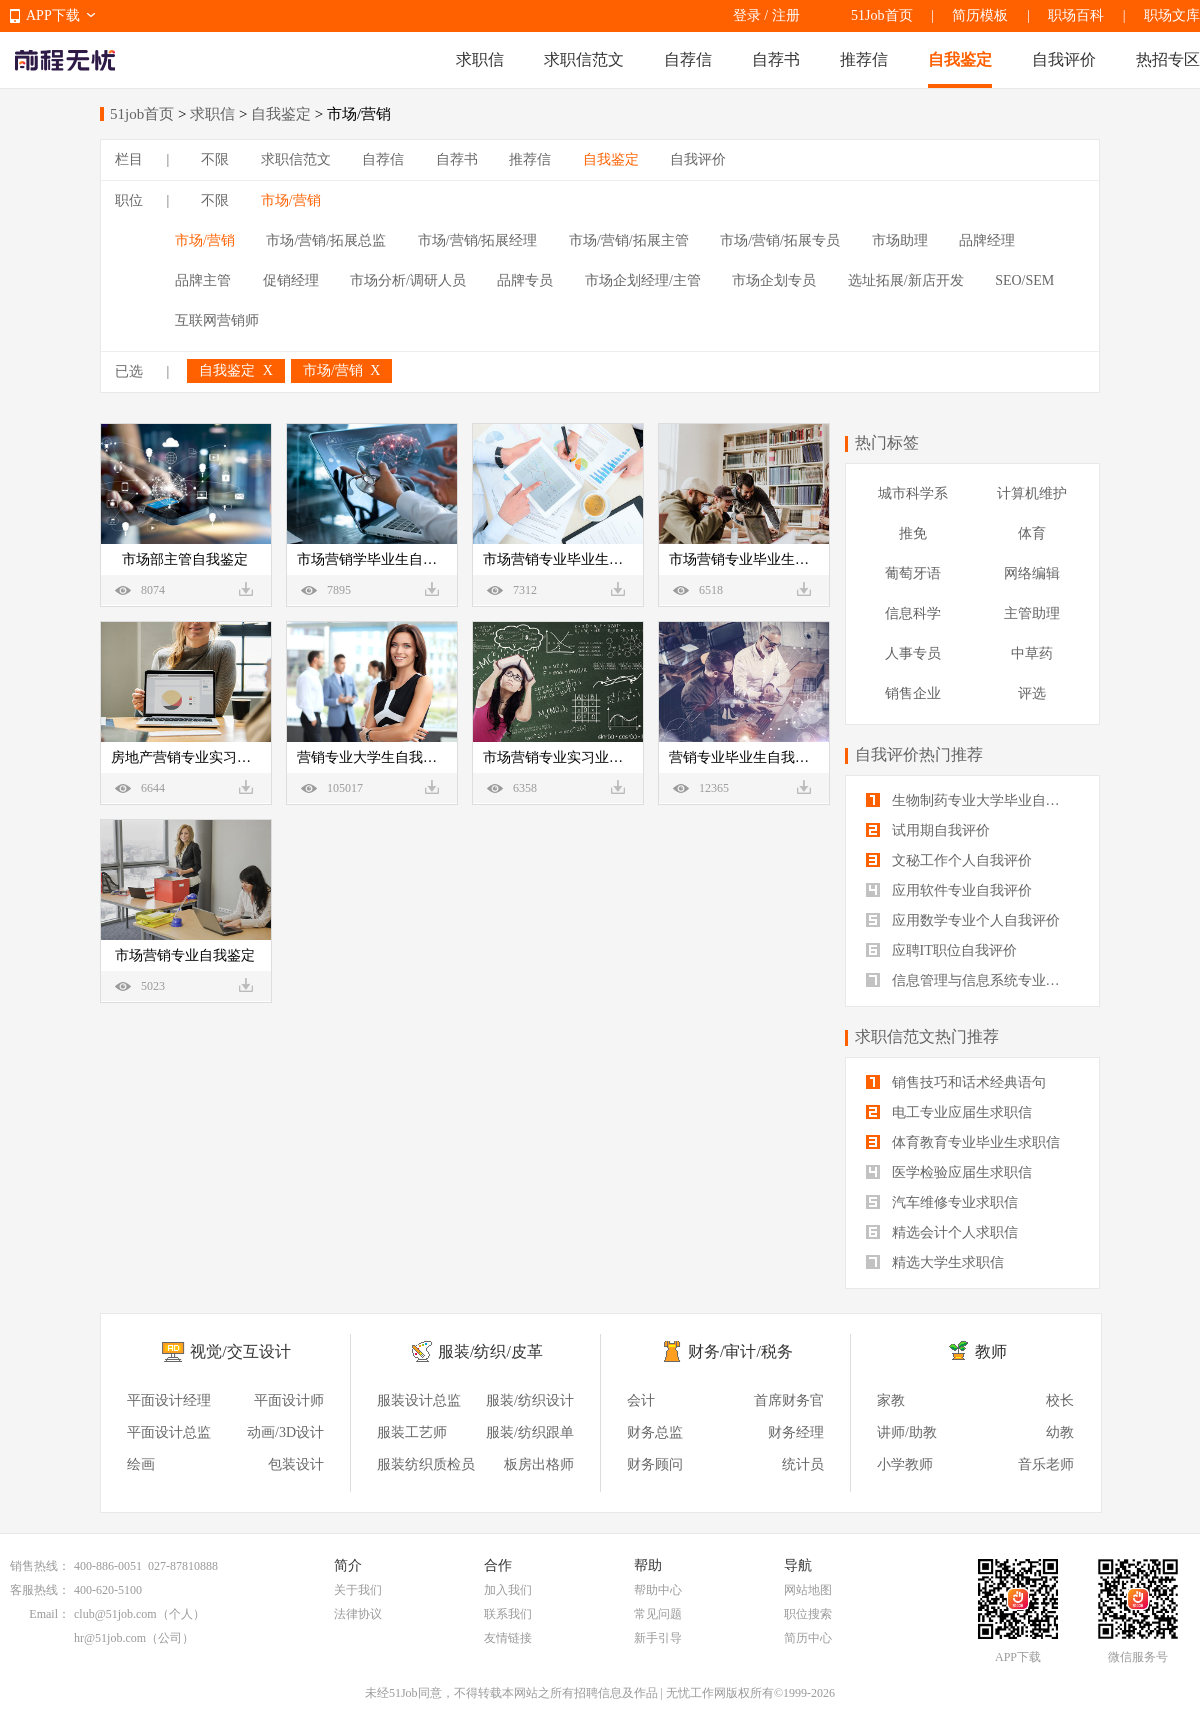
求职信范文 (584, 59)
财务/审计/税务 (740, 1351)
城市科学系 (913, 493)
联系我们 (508, 1614)
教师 (991, 1351)
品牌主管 (203, 280)
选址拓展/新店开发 (906, 280)
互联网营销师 (217, 320)
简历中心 (808, 1638)
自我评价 (1064, 59)
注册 (786, 15)
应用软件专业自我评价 (949, 890)
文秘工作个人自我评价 (949, 860)
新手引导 (658, 1638)
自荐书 (776, 59)
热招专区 (1168, 59)
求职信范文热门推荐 (927, 1036)
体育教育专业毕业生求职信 (963, 1142)
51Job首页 (881, 15)
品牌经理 (987, 240)
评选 (1032, 693)
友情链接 (508, 1638)
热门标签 (887, 442)
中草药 (1032, 653)
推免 (913, 533)
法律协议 (358, 1614)
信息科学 (913, 613)
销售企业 (913, 693)
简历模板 (980, 15)
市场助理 (900, 240)
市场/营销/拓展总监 (326, 240)
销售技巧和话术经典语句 (956, 1082)
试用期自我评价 (928, 830)
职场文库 (1172, 15)
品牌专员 (525, 280)
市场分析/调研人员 (408, 280)
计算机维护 (1032, 493)
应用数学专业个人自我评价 (963, 920)
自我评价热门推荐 (919, 754)
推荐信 (864, 59)
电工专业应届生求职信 (949, 1112)
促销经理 (291, 280)
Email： (49, 1614)
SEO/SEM (1024, 280)
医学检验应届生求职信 (949, 1172)
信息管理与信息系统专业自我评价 (972, 980)
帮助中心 (658, 1590)
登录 (747, 15)
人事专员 (913, 653)
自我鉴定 (960, 59)
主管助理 (1032, 613)
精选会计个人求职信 (942, 1232)
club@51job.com (115, 1614)
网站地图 (808, 1590)
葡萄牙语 (913, 573)
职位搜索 (808, 1614)
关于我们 (358, 1590)
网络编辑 (1032, 573)
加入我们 (508, 1590)
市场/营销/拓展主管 (629, 240)
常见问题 (658, 1614)
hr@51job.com (110, 1638)
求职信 (480, 59)
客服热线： (40, 1590)
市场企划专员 (774, 280)
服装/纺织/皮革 (490, 1351)
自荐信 (688, 59)
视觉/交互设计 (240, 1351)
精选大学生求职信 (935, 1262)
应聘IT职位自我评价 (941, 950)
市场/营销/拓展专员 (780, 240)
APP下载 (53, 15)
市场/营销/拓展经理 (478, 240)
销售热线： (40, 1566)
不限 (215, 159)
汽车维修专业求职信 (942, 1202)
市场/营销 (291, 200)
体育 (1032, 533)
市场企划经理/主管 (643, 280)
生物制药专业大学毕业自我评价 (972, 800)
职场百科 (1076, 15)
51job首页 (142, 114)
